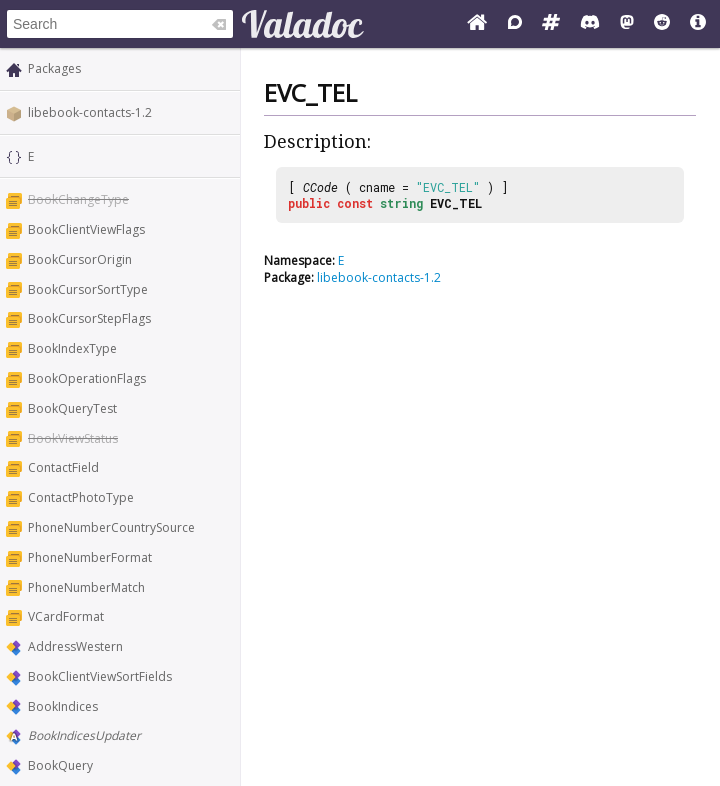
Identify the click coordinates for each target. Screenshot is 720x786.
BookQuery (60, 765)
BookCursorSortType (88, 289)
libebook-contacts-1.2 (90, 112)
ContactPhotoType (81, 497)
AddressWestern (75, 646)
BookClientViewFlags (86, 229)
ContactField (63, 467)
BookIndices (63, 706)
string (401, 203)
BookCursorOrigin (80, 259)
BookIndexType (72, 348)
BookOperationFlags (87, 378)
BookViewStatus (73, 438)
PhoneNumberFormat (90, 557)
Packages (54, 68)
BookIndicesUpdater (84, 735)
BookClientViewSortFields (100, 676)
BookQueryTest (72, 408)
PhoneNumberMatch (86, 587)
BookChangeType (78, 199)
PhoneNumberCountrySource (111, 527)
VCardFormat (66, 616)
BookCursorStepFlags (89, 318)
